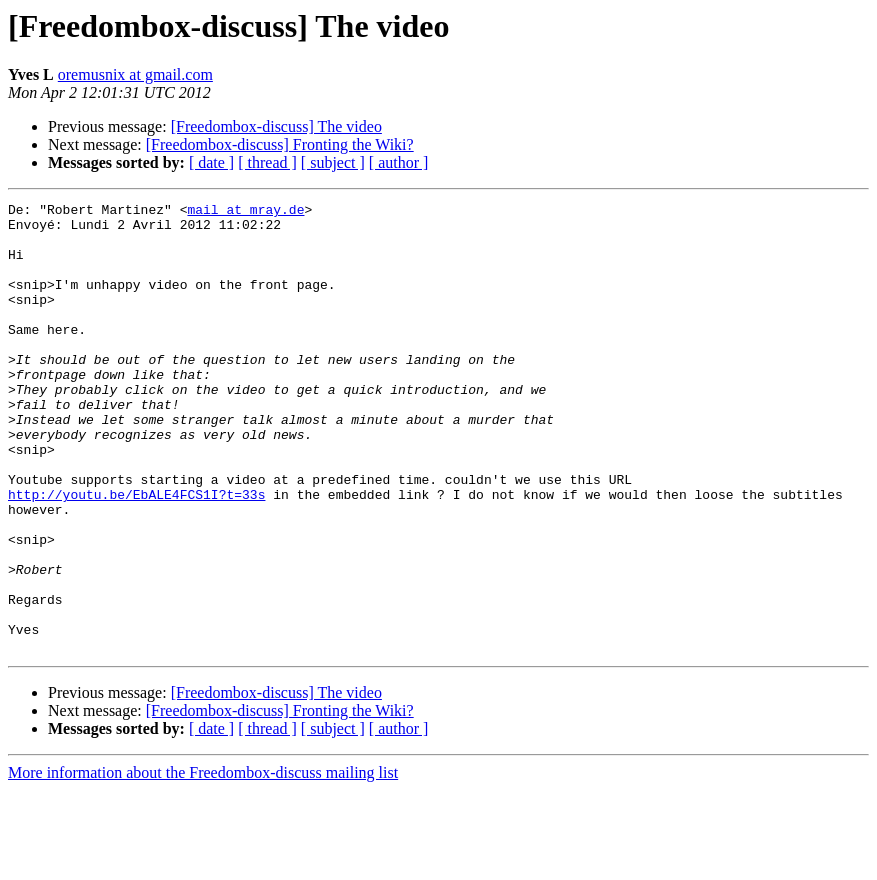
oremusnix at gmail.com (135, 74)
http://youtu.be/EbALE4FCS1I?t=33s (136, 554)
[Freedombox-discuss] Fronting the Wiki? (280, 144)
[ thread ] (267, 162)
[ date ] (211, 162)
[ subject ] (333, 162)
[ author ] (399, 162)
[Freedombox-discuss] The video (276, 126)
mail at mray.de (245, 212)
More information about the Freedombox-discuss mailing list (203, 862)
